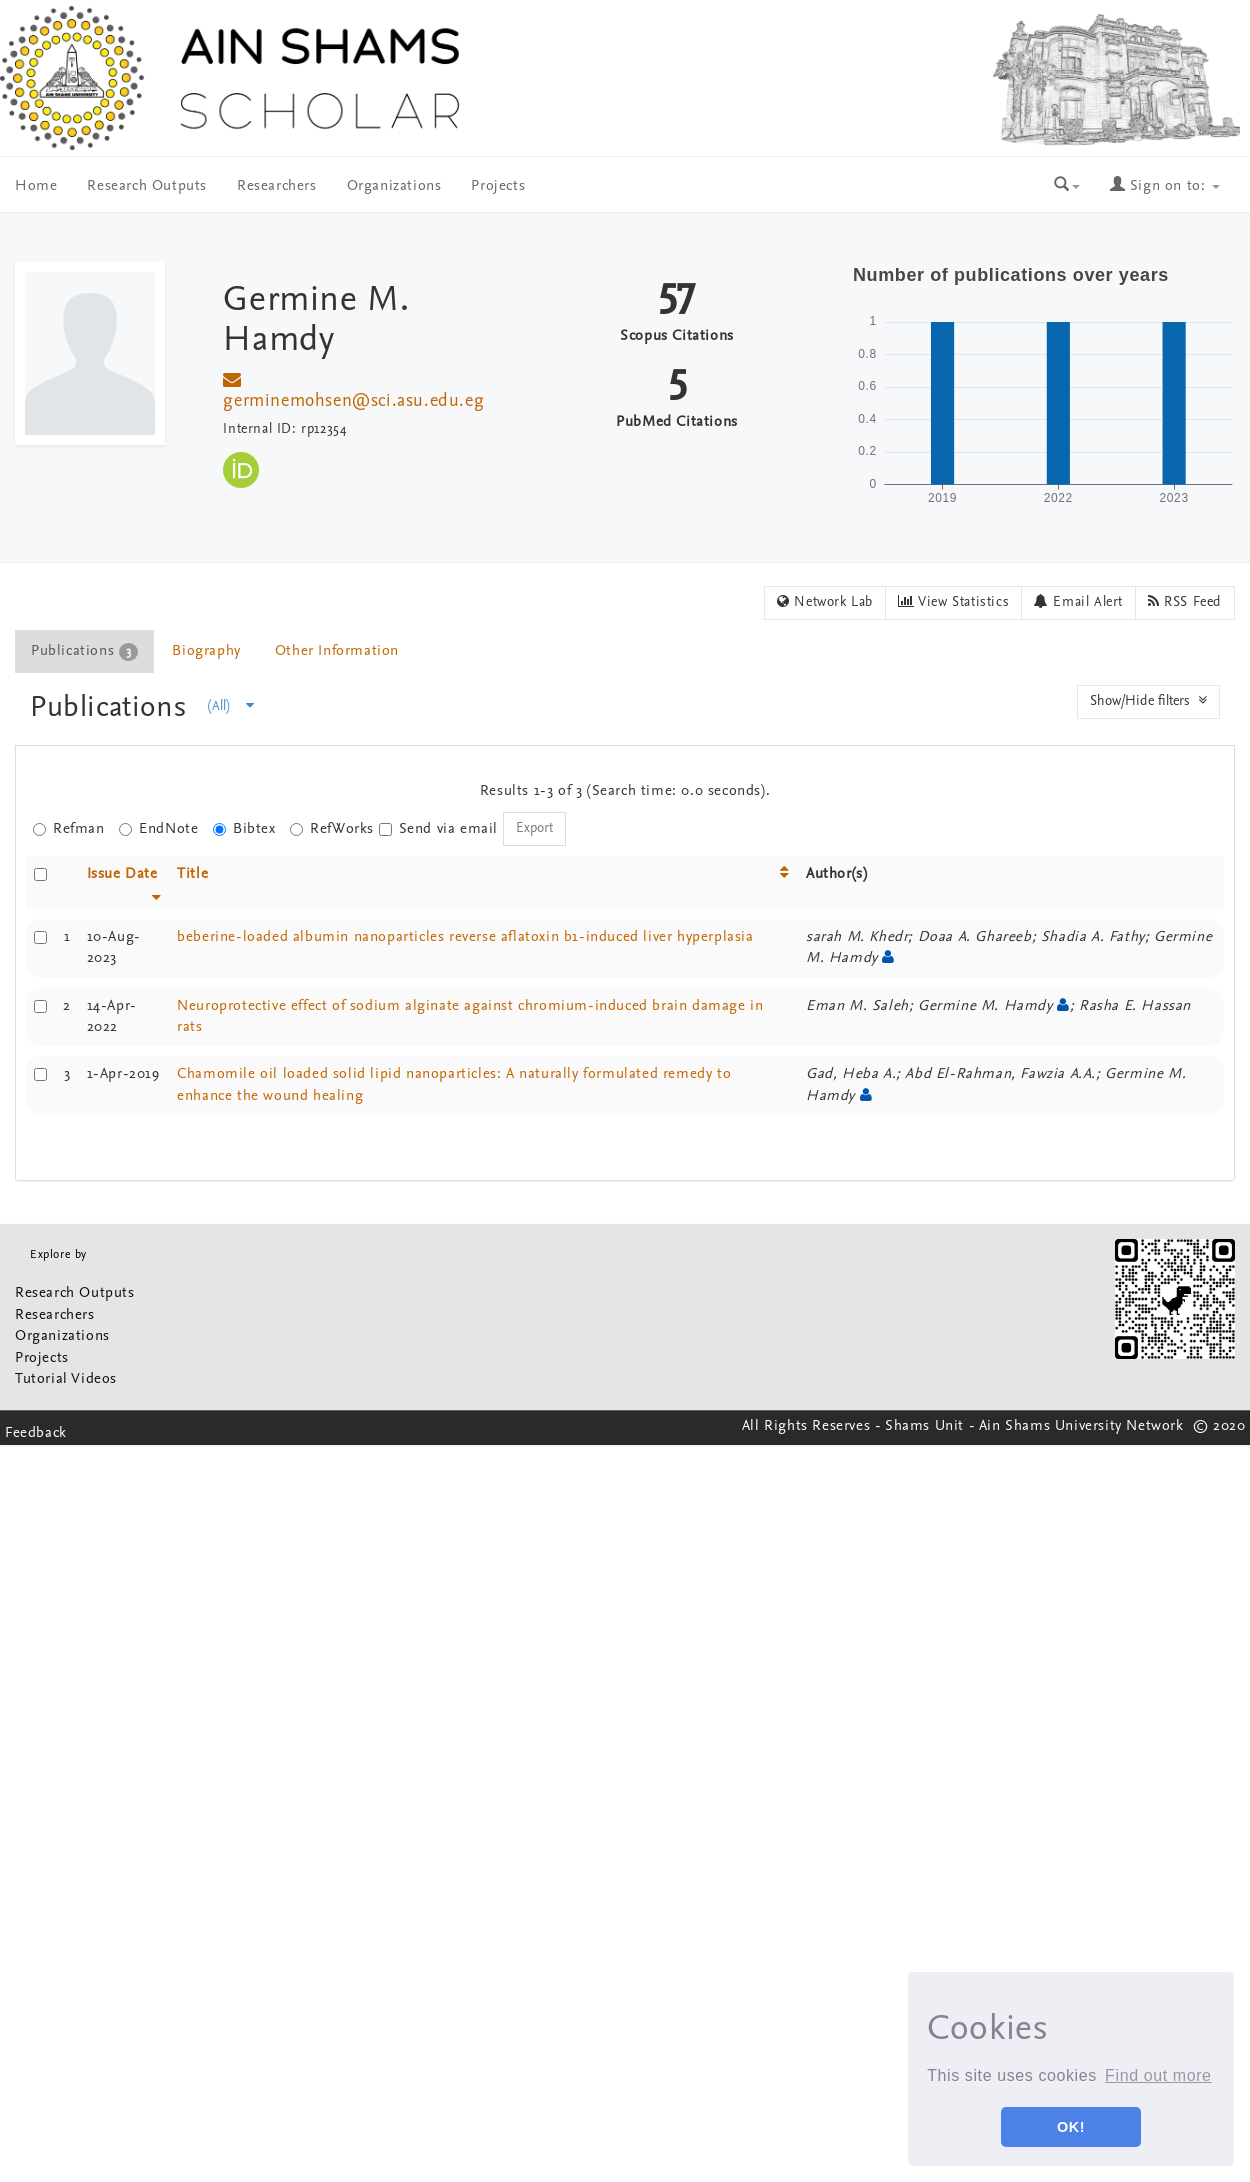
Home (36, 186)
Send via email (438, 829)
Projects (498, 186)
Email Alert (1078, 602)
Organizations (394, 186)
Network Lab (825, 602)
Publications (112, 708)
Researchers (277, 186)
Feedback (36, 1433)
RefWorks (332, 829)
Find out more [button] (1158, 2075)
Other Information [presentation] (337, 651)
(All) (231, 706)
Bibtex (244, 829)
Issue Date (122, 874)
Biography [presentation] (206, 651)
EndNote (158, 829)
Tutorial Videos (66, 1379)
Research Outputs (147, 186)
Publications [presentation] (84, 652)
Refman (69, 829)
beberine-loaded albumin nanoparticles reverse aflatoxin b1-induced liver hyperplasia (465, 937)
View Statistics (953, 602)
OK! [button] (1071, 2127)
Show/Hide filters (1148, 701)
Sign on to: (1165, 186)
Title (192, 874)
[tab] (85, 651)
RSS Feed (1185, 602)
